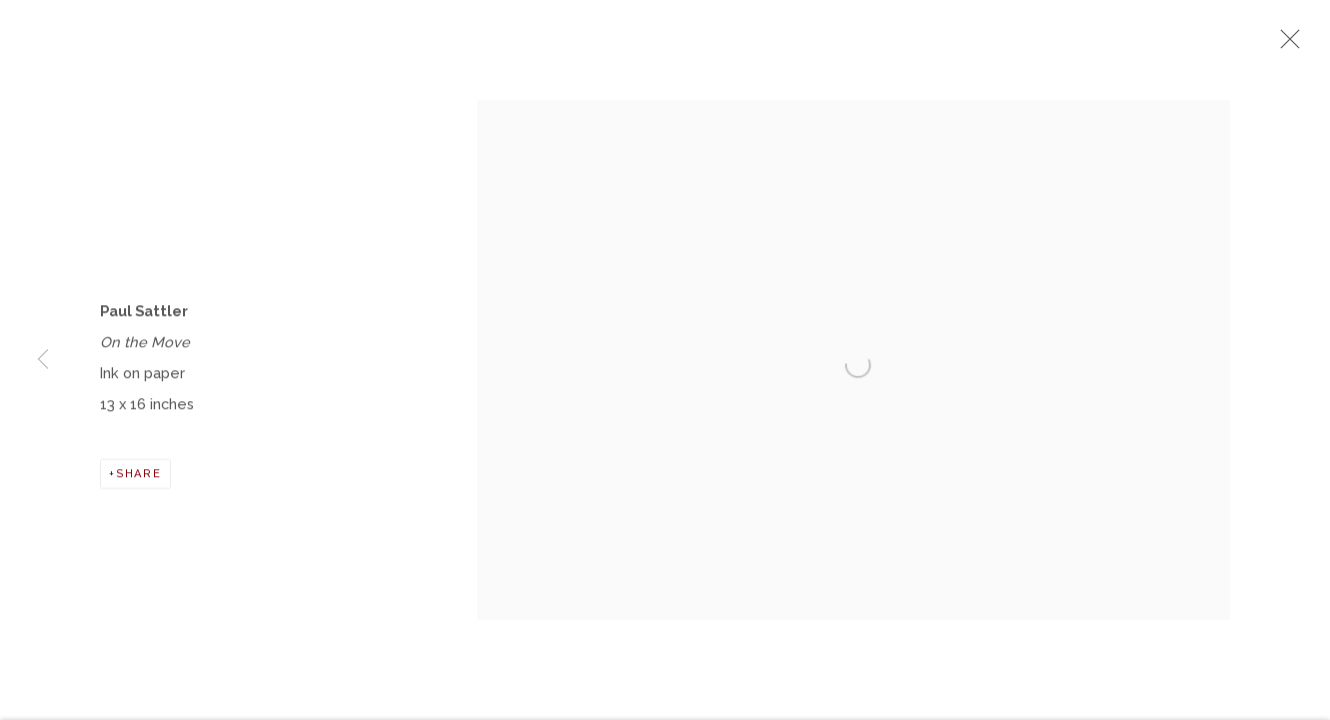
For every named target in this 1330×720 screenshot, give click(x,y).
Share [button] (139, 477)
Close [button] (1285, 45)
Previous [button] (43, 360)
